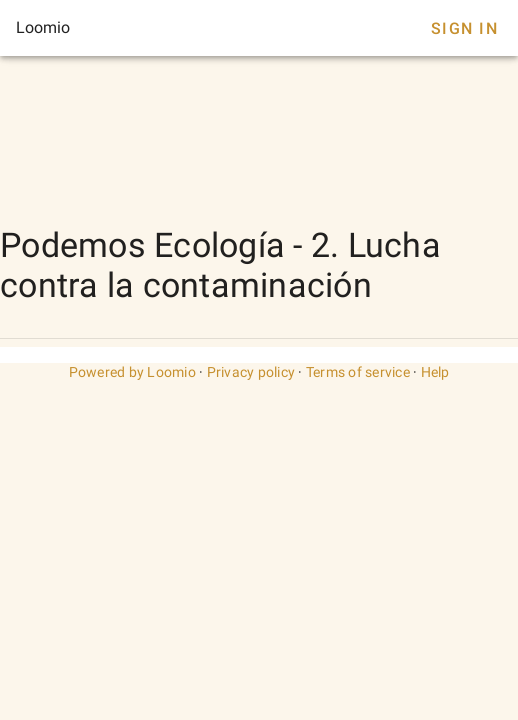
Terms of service (358, 372)
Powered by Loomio (132, 372)
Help (435, 372)
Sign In (464, 28)
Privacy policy (251, 372)
